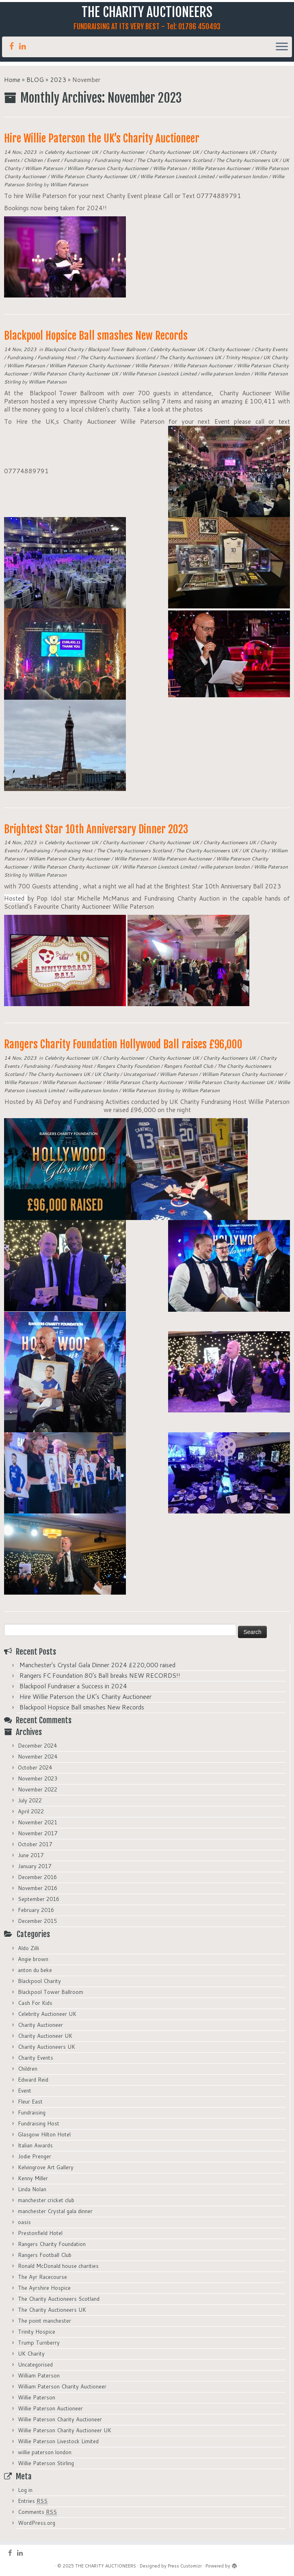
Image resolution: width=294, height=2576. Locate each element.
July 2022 (30, 1800)
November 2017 (37, 1833)
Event (54, 160)
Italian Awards (35, 2145)
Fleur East (30, 2101)
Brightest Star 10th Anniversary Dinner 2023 (96, 829)
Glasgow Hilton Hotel (44, 2134)
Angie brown (33, 1959)
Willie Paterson (170, 168)
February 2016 (36, 1910)
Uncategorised (140, 1074)
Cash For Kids (35, 2003)
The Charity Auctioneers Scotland (175, 160)
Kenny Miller (33, 2178)
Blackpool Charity (64, 349)
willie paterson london (243, 176)
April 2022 (31, 1811)
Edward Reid (33, 2079)
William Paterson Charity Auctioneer (108, 168)
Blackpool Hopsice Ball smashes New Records (96, 335)
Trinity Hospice (242, 357)
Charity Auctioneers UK (230, 152)
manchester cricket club (46, 2200)
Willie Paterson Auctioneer (221, 168)
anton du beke (35, 1970)
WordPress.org (36, 2522)
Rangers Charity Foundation (129, 1066)
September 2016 (38, 1899)
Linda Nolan (32, 2189)
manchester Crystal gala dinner (55, 2211)
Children (34, 160)
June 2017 (30, 1855)
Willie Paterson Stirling (148, 1090)
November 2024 (37, 1756)
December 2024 (37, 1745)
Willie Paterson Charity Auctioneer (145, 1082)
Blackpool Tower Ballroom (117, 349)
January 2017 (34, 1866)
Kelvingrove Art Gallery (46, 2167)
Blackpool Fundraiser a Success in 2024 (73, 1686)
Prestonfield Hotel (40, 2233)
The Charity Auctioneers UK (247, 160)
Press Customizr (185, 2566)
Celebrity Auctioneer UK (71, 152)
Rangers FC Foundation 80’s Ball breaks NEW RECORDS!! (99, 1675)
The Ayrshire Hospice (44, 2287)
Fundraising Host (114, 160)
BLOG (35, 79)
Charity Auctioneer (124, 152)
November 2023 (37, 1778)
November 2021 (37, 1822)
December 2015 (37, 1921)
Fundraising (77, 160)
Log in (25, 2490)
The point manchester (44, 2320)
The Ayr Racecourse (42, 2277)
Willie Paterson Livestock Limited (178, 176)
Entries (33, 2501)
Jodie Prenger (34, 2156)
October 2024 (35, 1767)
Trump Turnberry (39, 2342)
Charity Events (271, 349)
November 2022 (37, 1789)
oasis (24, 2222)
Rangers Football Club (189, 1066)
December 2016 (37, 1877)
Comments (37, 2512)
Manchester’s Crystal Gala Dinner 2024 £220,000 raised (97, 1665)
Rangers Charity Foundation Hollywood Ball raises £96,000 (123, 1044)
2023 (58, 79)
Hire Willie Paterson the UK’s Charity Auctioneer (101, 138)
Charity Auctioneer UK (174, 152)
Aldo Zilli (28, 1948)
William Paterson (44, 168)
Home (12, 79)
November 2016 (37, 1888)
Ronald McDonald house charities (58, 2266)
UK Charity (275, 357)
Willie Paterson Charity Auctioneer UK (93, 176)
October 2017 (35, 1844)
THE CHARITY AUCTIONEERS (147, 12)
